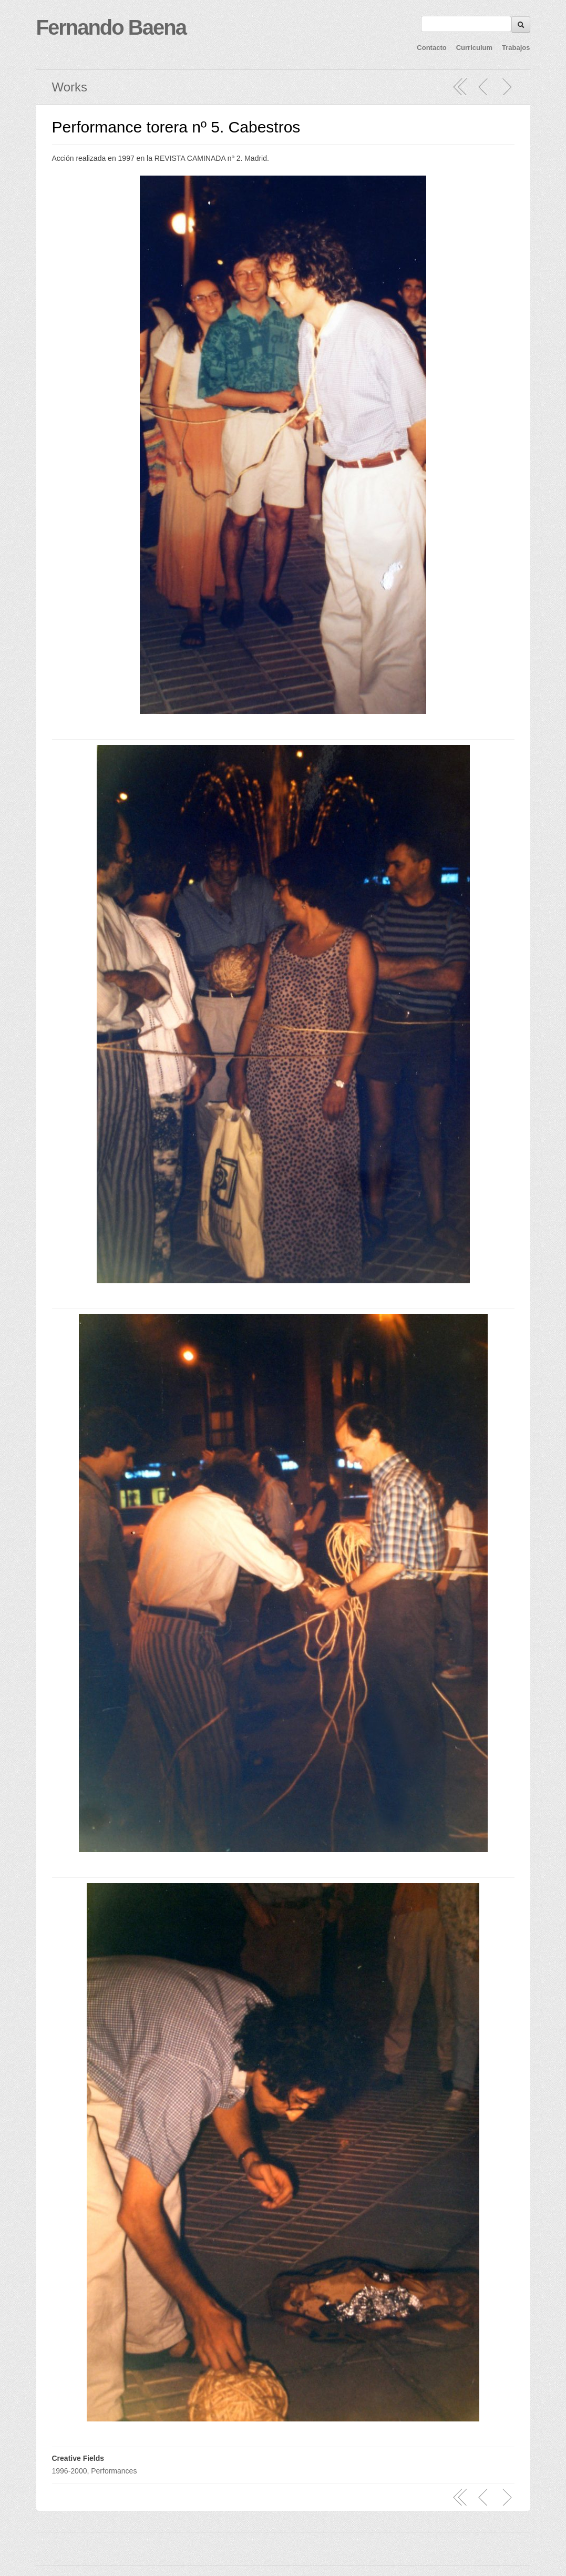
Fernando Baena (111, 27)
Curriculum (474, 48)
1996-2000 (69, 2471)
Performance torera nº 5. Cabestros (176, 127)
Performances (114, 2471)
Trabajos (516, 48)
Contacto (431, 48)
